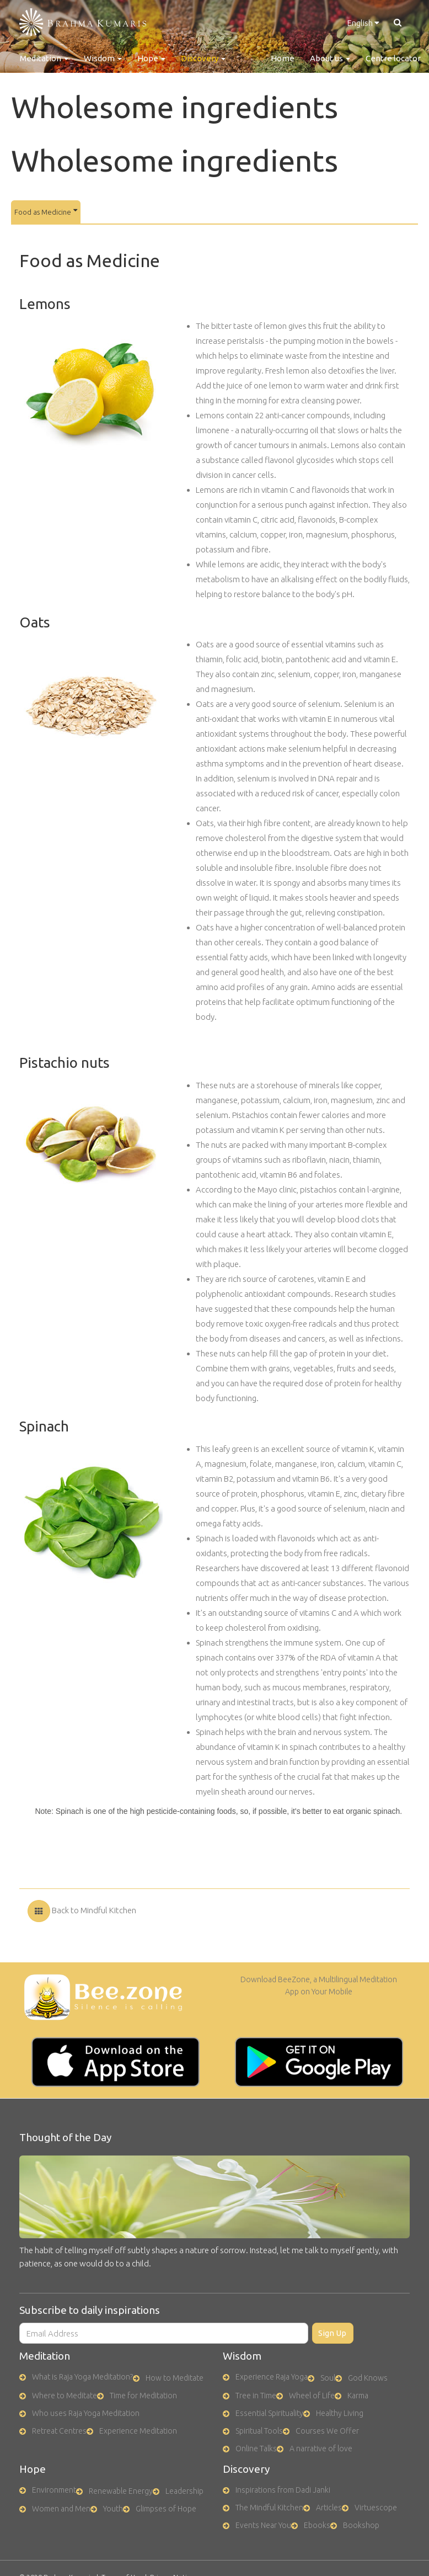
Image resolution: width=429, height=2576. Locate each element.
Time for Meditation (143, 2395)
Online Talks (256, 2448)
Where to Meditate (64, 2395)
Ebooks (317, 2525)
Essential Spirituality (269, 2413)
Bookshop (361, 2525)
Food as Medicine (45, 211)
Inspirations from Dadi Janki (282, 2489)
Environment (54, 2489)
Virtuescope (376, 2507)
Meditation (44, 58)
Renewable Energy (121, 2491)
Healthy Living (339, 2413)
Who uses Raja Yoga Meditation (86, 2413)
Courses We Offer (327, 2430)
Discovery (203, 58)
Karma (357, 2395)
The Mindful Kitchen (269, 2507)
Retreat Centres (59, 2430)
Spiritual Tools (259, 2430)
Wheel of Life (312, 2395)
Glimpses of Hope (166, 2508)
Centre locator (393, 58)
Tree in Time (255, 2395)
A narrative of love (320, 2448)
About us (330, 58)
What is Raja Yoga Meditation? (82, 2376)
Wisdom (103, 58)
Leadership (184, 2491)
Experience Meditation (138, 2430)
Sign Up (332, 2333)
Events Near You (263, 2525)
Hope (151, 58)
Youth (113, 2508)
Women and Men (61, 2508)
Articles (329, 2507)
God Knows (368, 2377)
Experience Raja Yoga (271, 2376)
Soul (327, 2377)
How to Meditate (174, 2377)
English (363, 23)
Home (282, 58)
